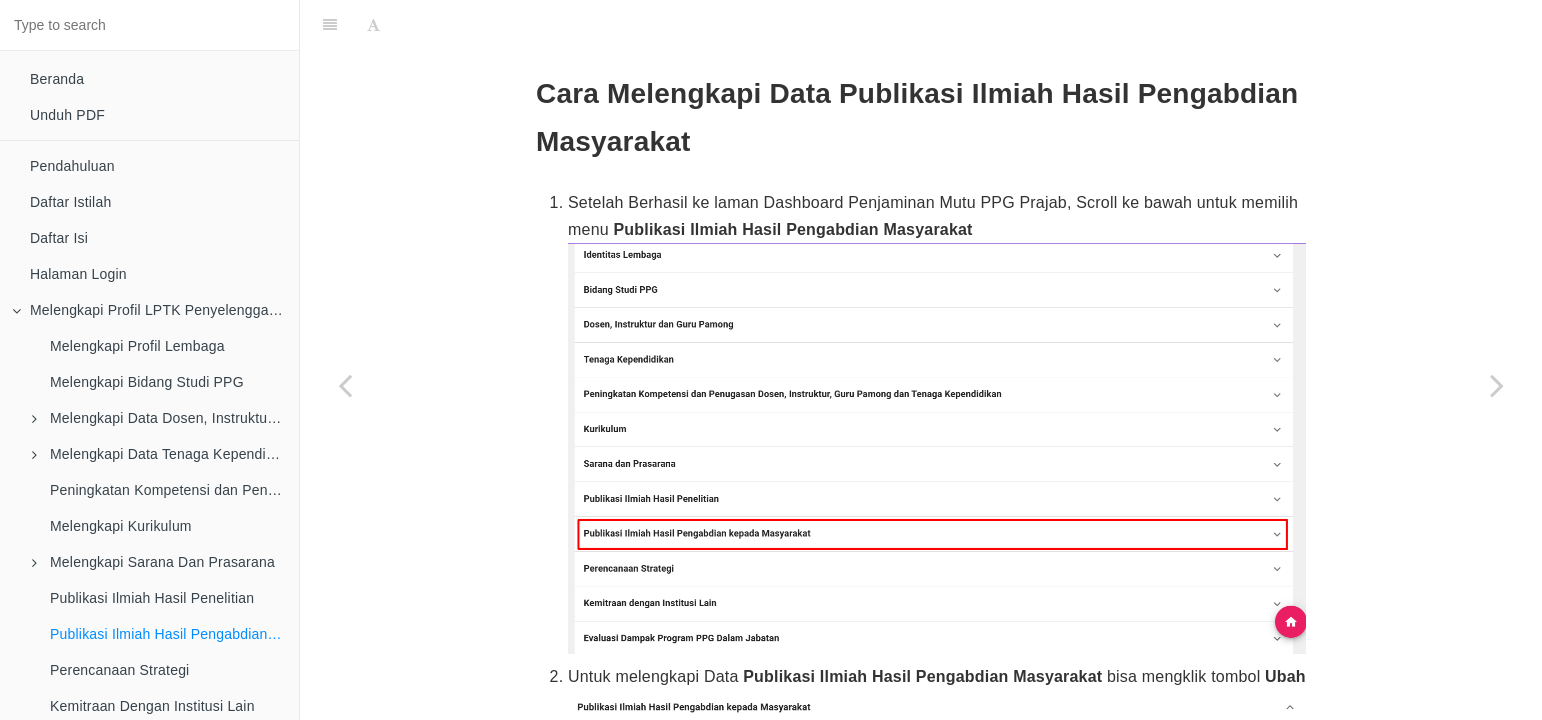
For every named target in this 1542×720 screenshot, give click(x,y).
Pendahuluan (72, 166)
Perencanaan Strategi (119, 670)
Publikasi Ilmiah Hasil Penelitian (152, 598)
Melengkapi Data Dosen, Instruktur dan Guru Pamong (165, 418)
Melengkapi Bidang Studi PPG (147, 382)
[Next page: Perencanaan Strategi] (1497, 385)
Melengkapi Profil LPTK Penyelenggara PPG (155, 310)
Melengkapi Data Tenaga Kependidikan (165, 454)
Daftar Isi (59, 238)
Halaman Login (78, 274)
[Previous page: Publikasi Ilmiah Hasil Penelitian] (345, 385)
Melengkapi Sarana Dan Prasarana (153, 562)
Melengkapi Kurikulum (121, 526)
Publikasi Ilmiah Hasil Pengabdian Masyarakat (174, 634)
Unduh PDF (67, 115)
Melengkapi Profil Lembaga (137, 346)
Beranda (57, 79)
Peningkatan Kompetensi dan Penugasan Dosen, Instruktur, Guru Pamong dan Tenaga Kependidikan (174, 490)
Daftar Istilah (70, 202)
